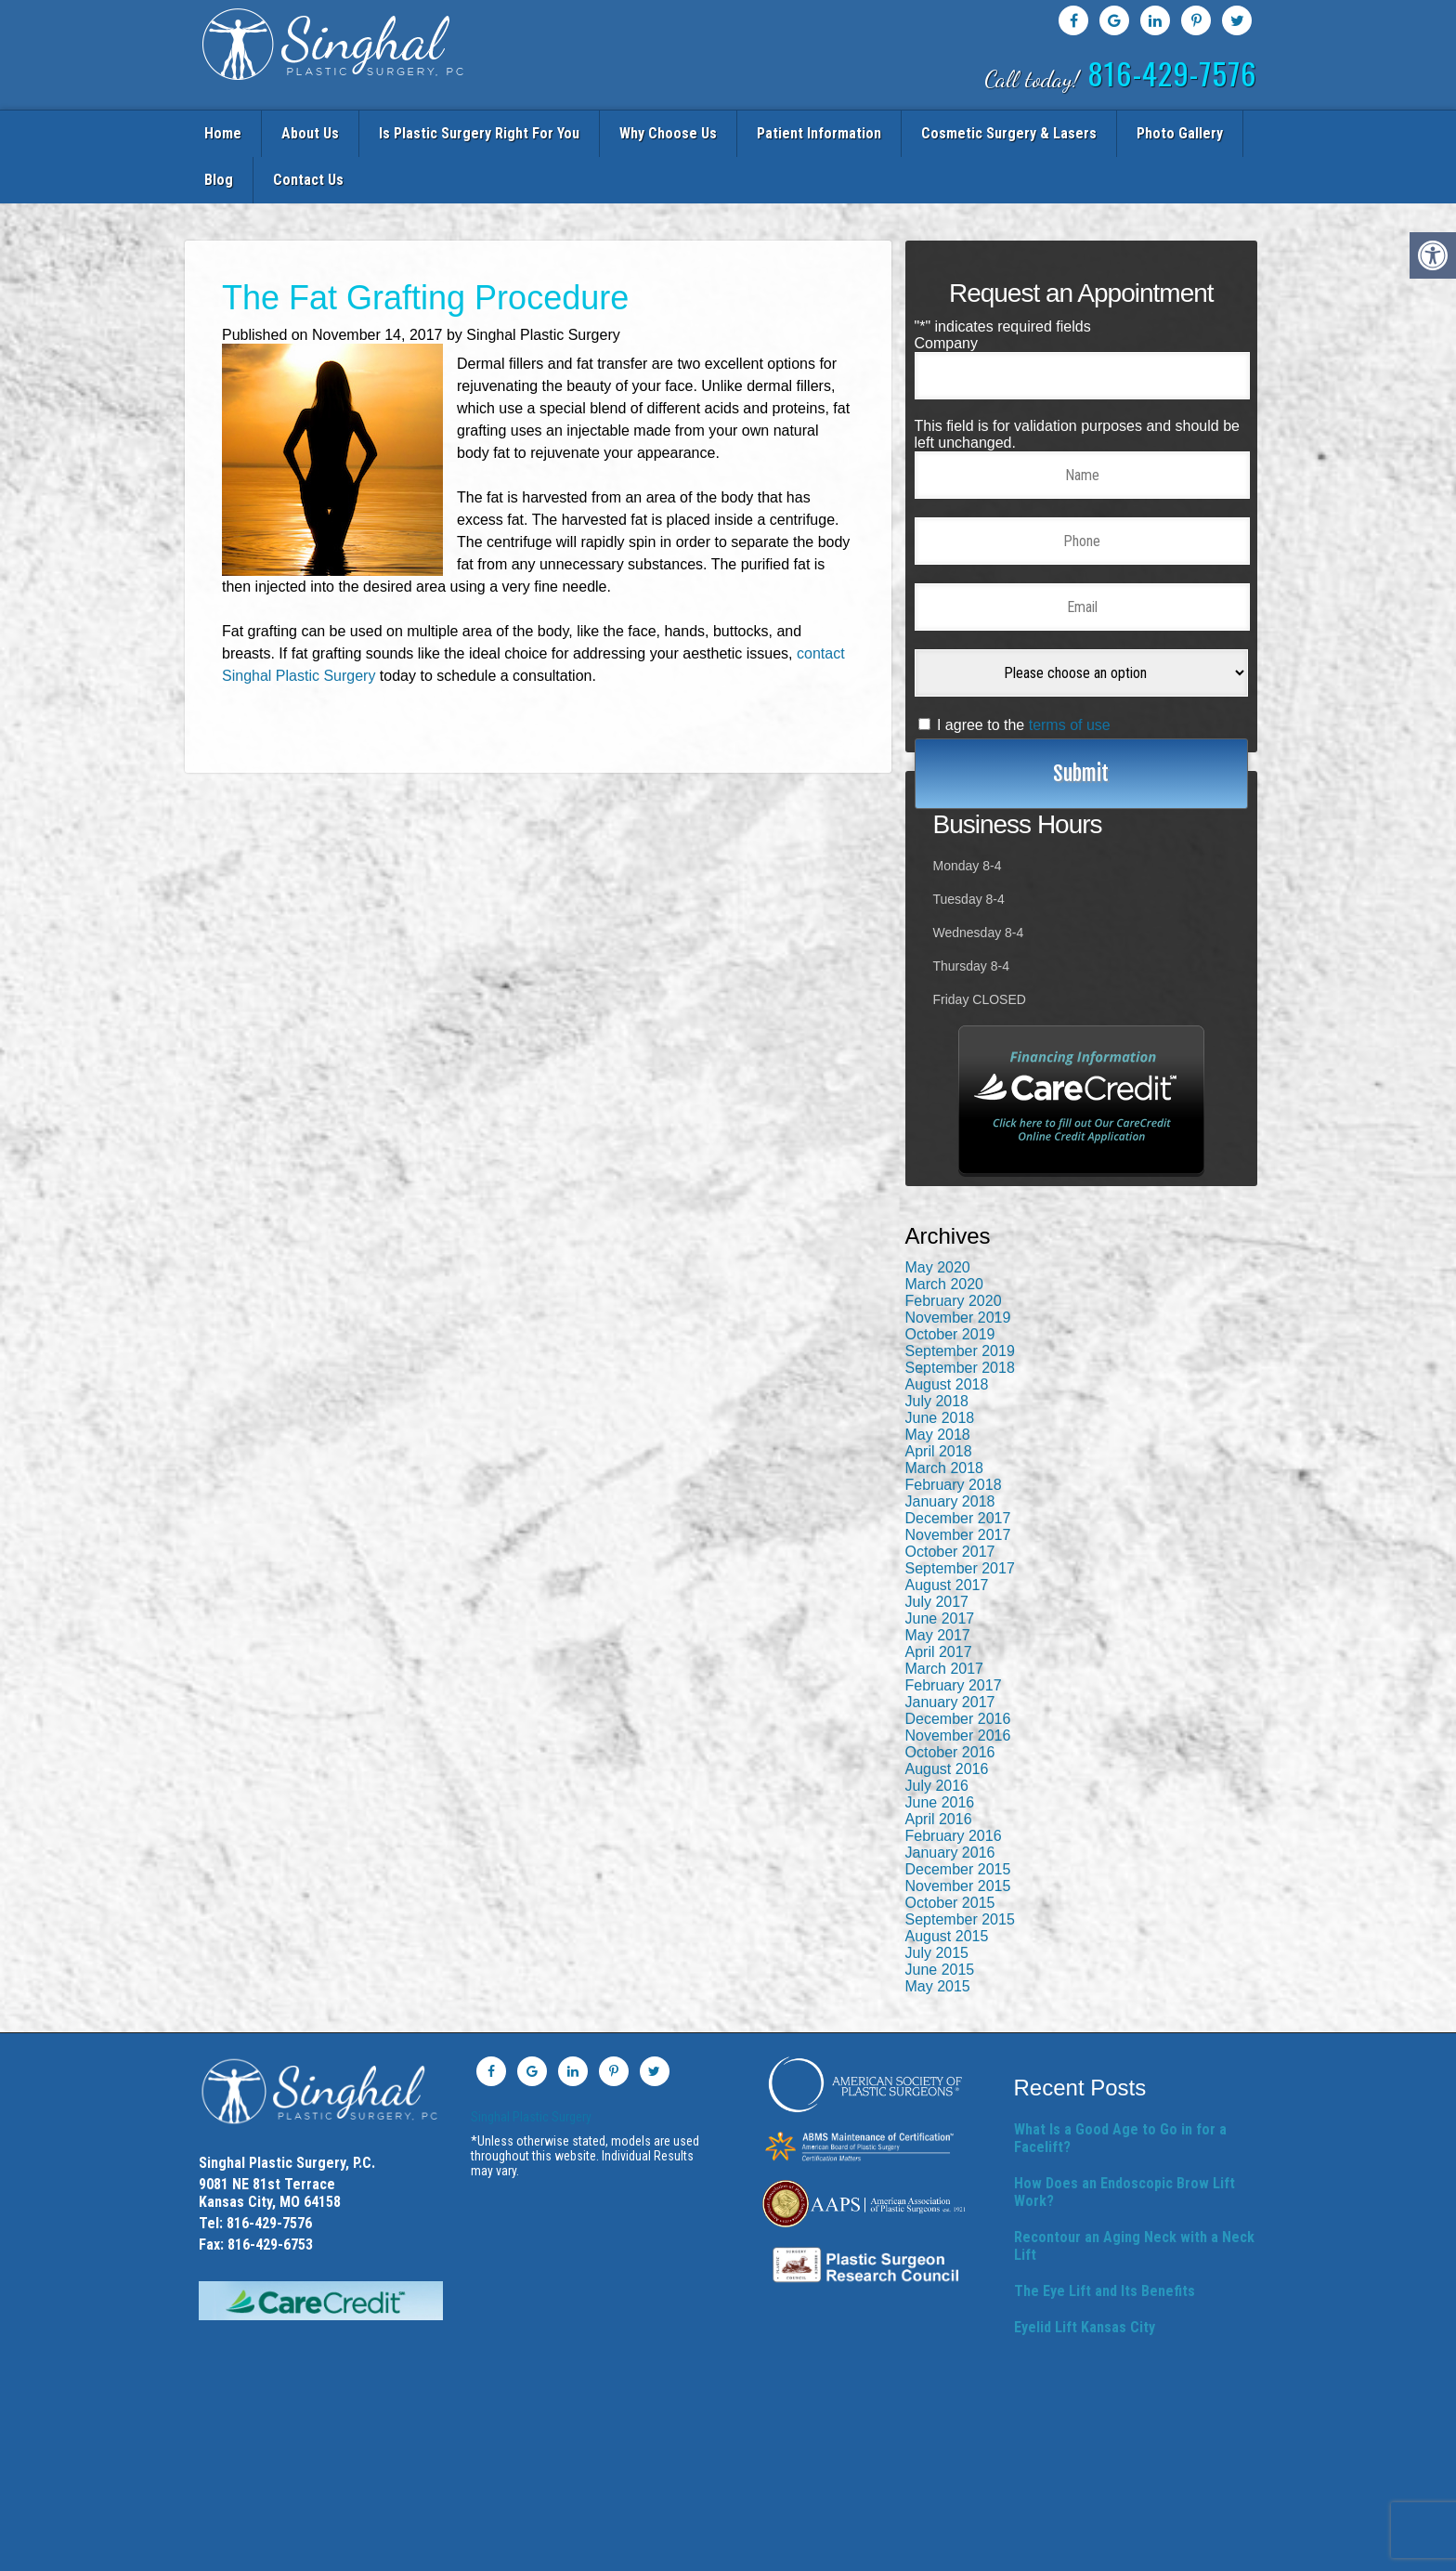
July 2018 (937, 1350)
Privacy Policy (639, 2551)
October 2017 (950, 1500)
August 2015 (947, 1885)
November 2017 (958, 1484)
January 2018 (950, 1450)
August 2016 (947, 1718)
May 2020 (937, 1216)
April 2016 (938, 1768)
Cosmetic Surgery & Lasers (913, 131)
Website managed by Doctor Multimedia (1108, 2551)
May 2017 (937, 1584)
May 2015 (937, 1935)
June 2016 (940, 1751)
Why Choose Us (613, 131)
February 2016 (953, 1785)
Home (229, 131)
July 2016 (937, 1734)
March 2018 (944, 1417)
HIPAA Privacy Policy (739, 2551)
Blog (1140, 131)
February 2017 (953, 1634)
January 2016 (950, 1801)
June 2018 (940, 1367)
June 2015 (940, 1918)
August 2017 (947, 1534)
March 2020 (944, 1233)
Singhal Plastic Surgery (531, 2065)
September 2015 (960, 1868)
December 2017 (958, 1467)
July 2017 (937, 1551)
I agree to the (1024, 674)
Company (946, 292)
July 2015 (937, 1902)
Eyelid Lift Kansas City (1084, 2276)
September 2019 (960, 1300)
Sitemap (572, 2551)
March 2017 (944, 1617)
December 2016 (958, 1668)
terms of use (1070, 674)
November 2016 (958, 1684)
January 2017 (950, 1651)
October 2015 (950, 1852)
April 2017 (938, 1601)
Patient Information (744, 131)
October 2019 (950, 1283)
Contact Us (1210, 131)
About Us (296, 131)
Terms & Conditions (853, 2551)
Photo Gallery (1063, 131)
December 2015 (958, 1818)
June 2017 (940, 1567)
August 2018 (947, 1333)
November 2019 (958, 1266)
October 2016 (950, 1701)
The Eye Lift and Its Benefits (1104, 2240)
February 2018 (953, 1434)
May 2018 (937, 1383)
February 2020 (953, 1250)
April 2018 (938, 1400)
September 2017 (960, 1517)
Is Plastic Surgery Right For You (444, 131)
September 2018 (960, 1317)
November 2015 (958, 1835)
